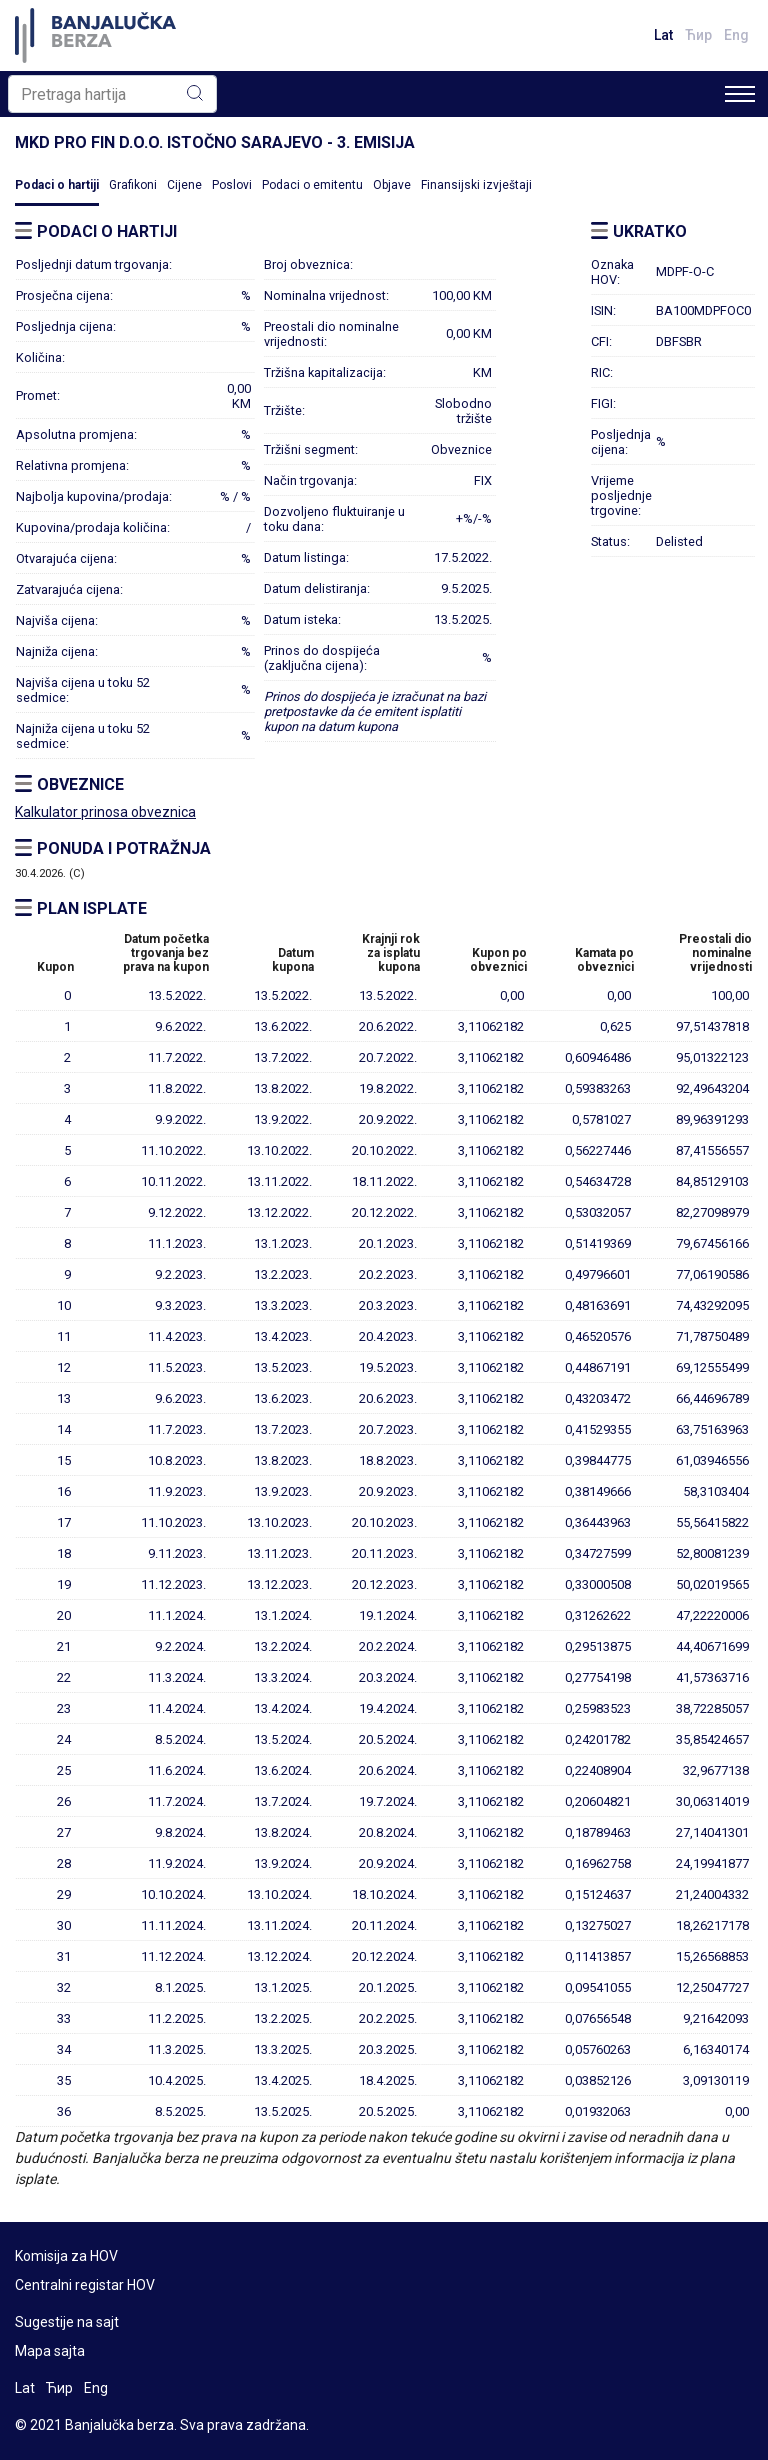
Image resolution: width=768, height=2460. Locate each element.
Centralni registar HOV (85, 2285)
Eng (736, 35)
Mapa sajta (50, 2351)
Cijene (184, 185)
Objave (392, 185)
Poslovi (232, 185)
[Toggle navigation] (740, 94)
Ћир (698, 35)
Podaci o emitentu (312, 185)
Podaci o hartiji (57, 185)
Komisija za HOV (66, 2256)
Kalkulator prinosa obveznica (105, 812)
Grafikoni (133, 185)
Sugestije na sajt (67, 2322)
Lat (663, 35)
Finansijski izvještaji (476, 185)
